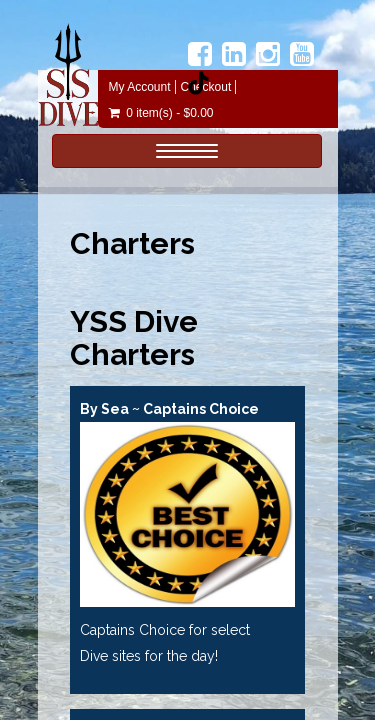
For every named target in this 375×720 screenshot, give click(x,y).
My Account (140, 87)
